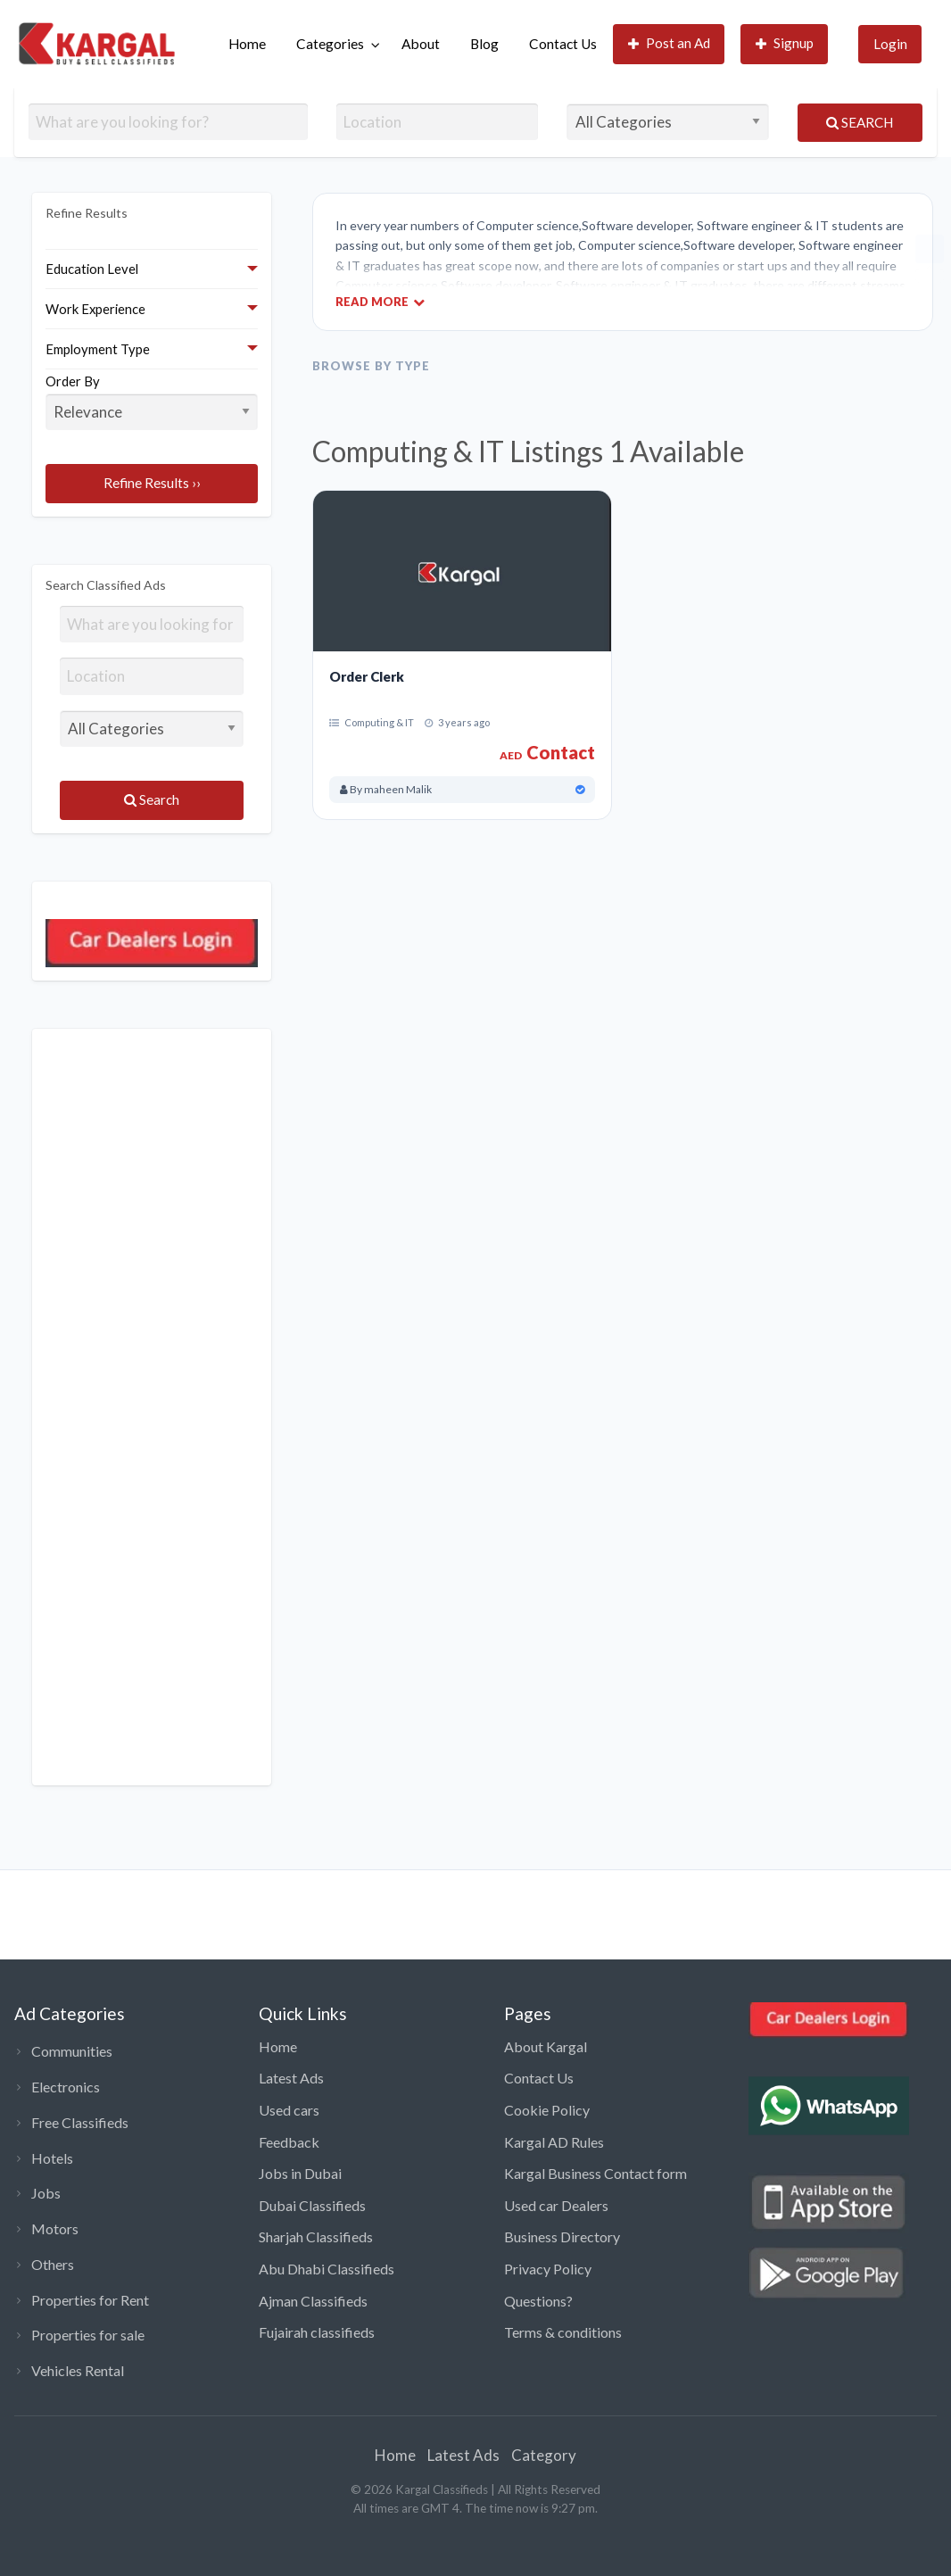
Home (247, 44)
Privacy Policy (547, 2268)
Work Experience (95, 309)
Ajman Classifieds (313, 2300)
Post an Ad (669, 43)
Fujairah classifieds (317, 2331)
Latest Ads (291, 2077)
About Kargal (545, 2046)
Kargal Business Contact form (595, 2173)
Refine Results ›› (152, 483)
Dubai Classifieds (312, 2205)
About (420, 44)
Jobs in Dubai (300, 2173)
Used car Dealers (556, 2205)
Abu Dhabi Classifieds (326, 2268)
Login (890, 44)
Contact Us (563, 44)
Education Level (91, 269)
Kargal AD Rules (554, 2141)
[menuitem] (247, 44)
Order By (151, 401)
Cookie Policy (547, 2109)
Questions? (538, 2300)
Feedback (289, 2141)
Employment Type (97, 349)
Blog (484, 44)
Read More (380, 301)
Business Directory (562, 2236)
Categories (330, 44)
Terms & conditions (563, 2331)
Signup (785, 43)
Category (543, 2455)
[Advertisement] (151, 1407)
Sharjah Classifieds (316, 2236)
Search (859, 122)
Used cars (289, 2109)
